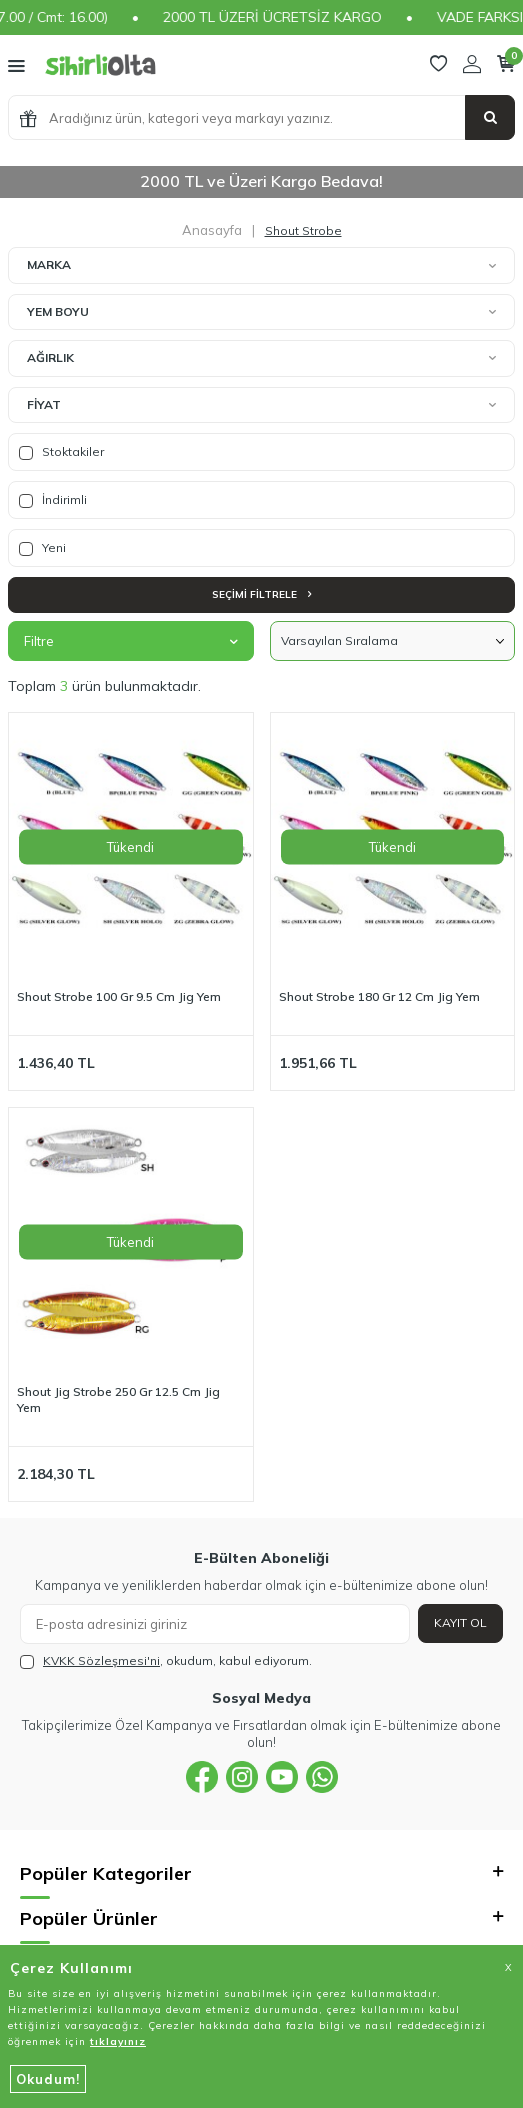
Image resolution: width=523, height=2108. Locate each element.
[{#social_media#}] (202, 1777)
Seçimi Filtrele (261, 594)
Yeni (42, 548)
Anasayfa (212, 230)
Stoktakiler (61, 452)
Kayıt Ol (460, 1622)
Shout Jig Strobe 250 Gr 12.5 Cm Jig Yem (118, 1399)
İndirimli (53, 500)
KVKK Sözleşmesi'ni (101, 1660)
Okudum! (48, 2079)
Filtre (131, 641)
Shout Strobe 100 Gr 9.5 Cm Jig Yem (119, 996)
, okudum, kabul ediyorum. (166, 1661)
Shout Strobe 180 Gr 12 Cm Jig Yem (379, 996)
